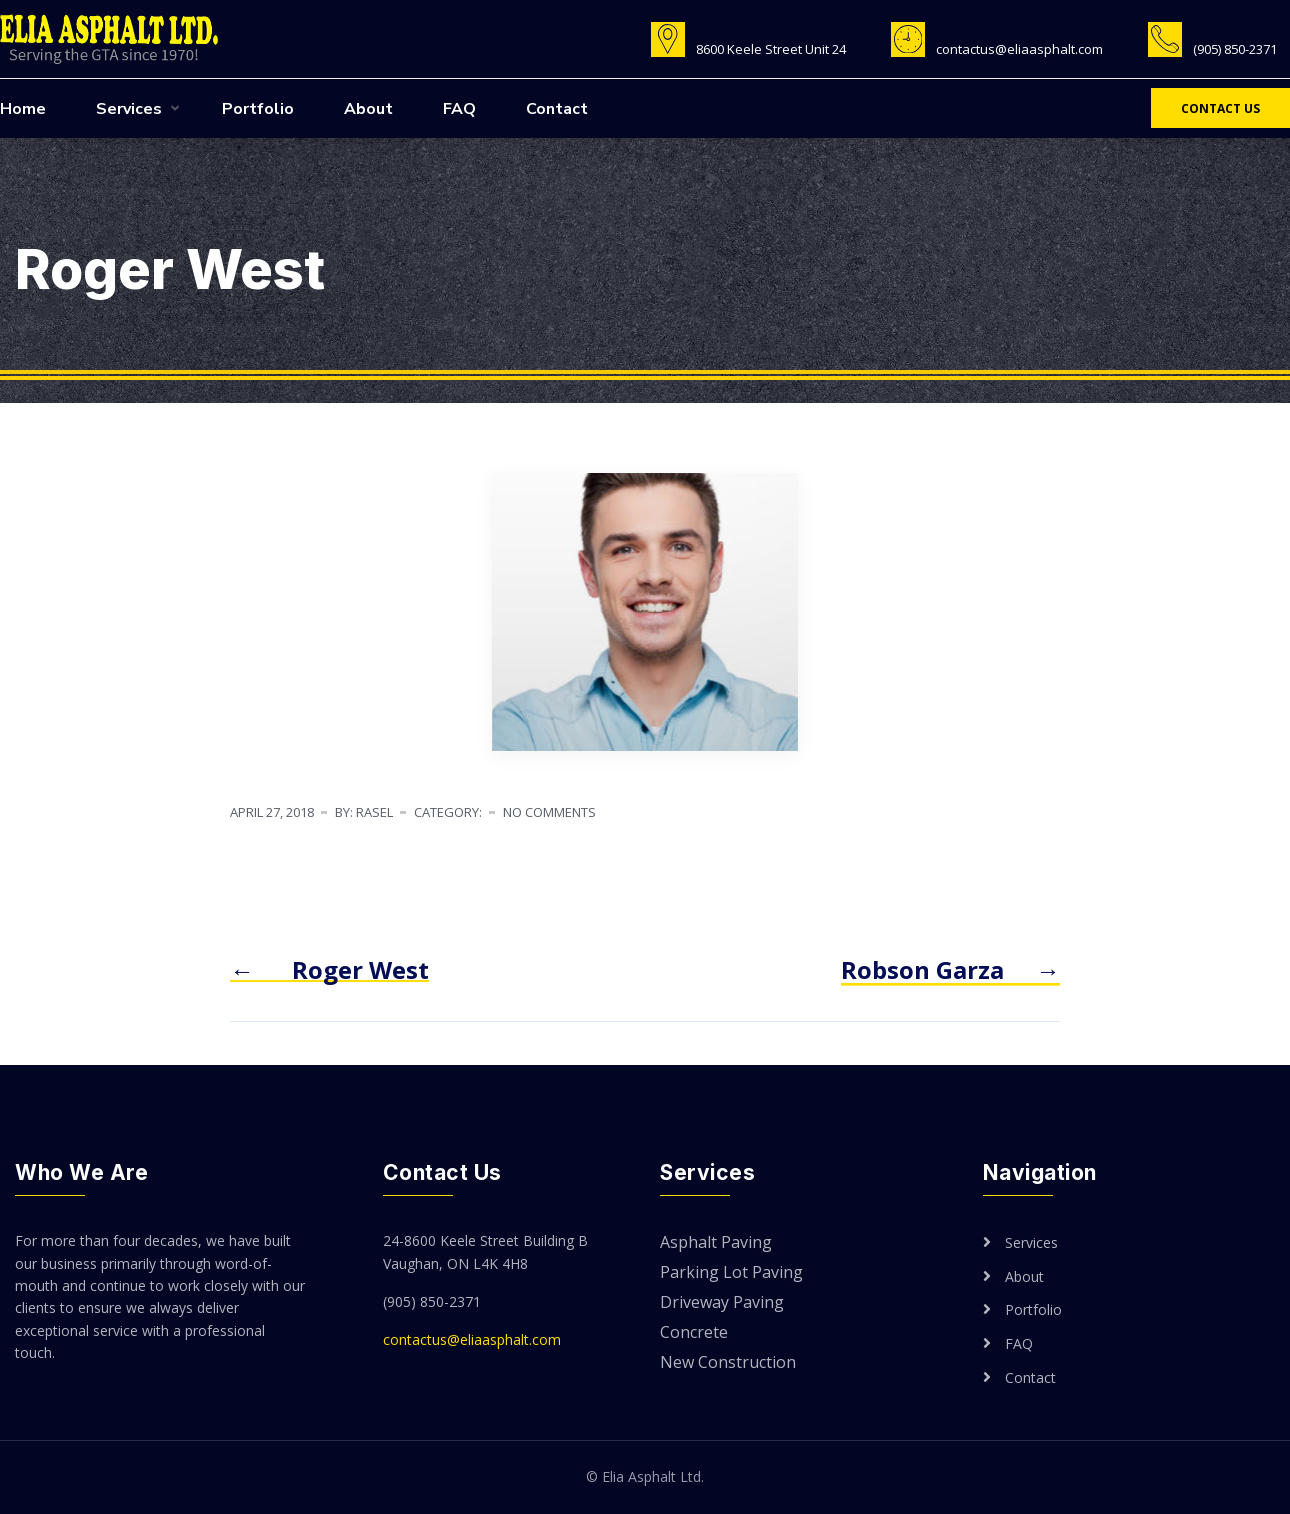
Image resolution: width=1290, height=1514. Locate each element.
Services (129, 109)
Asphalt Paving (716, 1243)
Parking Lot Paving (731, 1273)
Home (23, 109)
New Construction (728, 1363)
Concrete (694, 1333)
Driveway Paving (722, 1303)
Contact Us (1220, 108)
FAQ (459, 109)
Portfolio (258, 109)
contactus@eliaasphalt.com (472, 1339)
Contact (557, 109)
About (368, 109)
